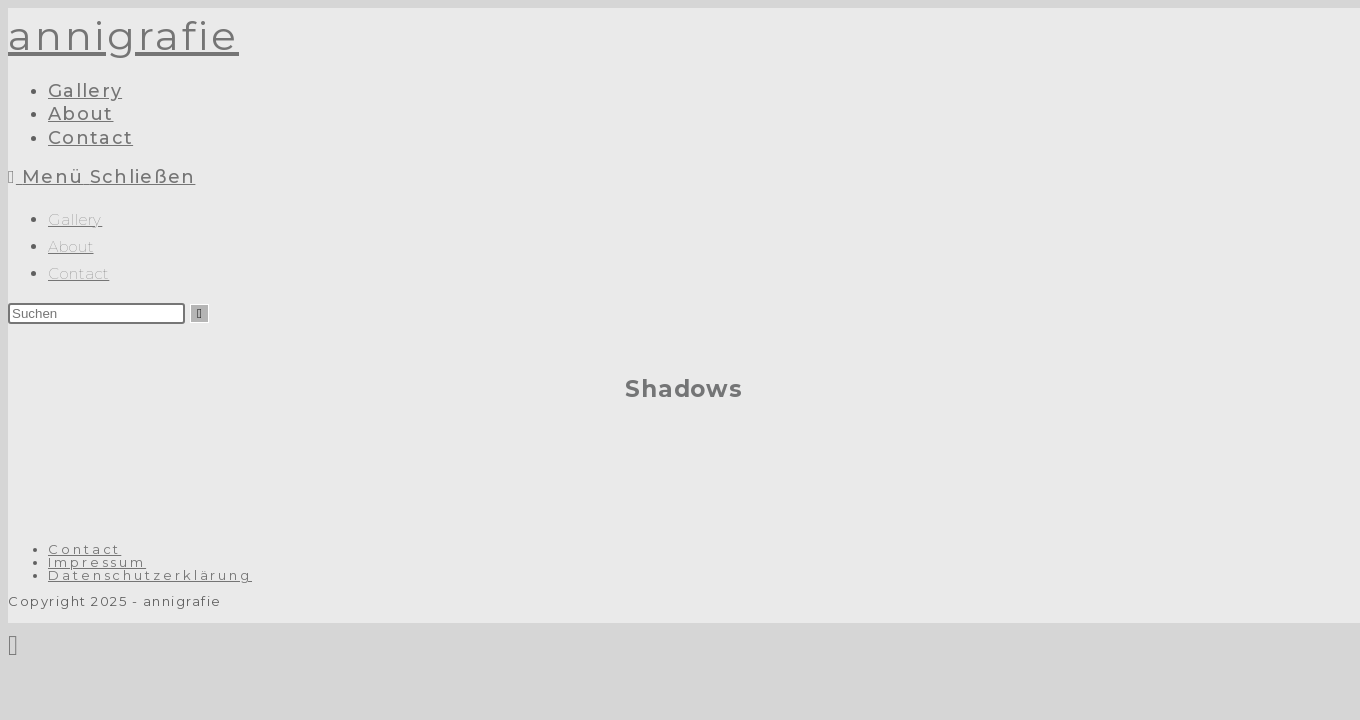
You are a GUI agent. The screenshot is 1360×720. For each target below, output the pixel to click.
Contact (78, 273)
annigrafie (123, 35)
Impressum (97, 562)
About (71, 246)
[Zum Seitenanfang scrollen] (13, 645)
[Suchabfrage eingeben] (96, 313)
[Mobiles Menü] (101, 177)
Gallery (75, 219)
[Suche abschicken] (199, 313)
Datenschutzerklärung (150, 575)
